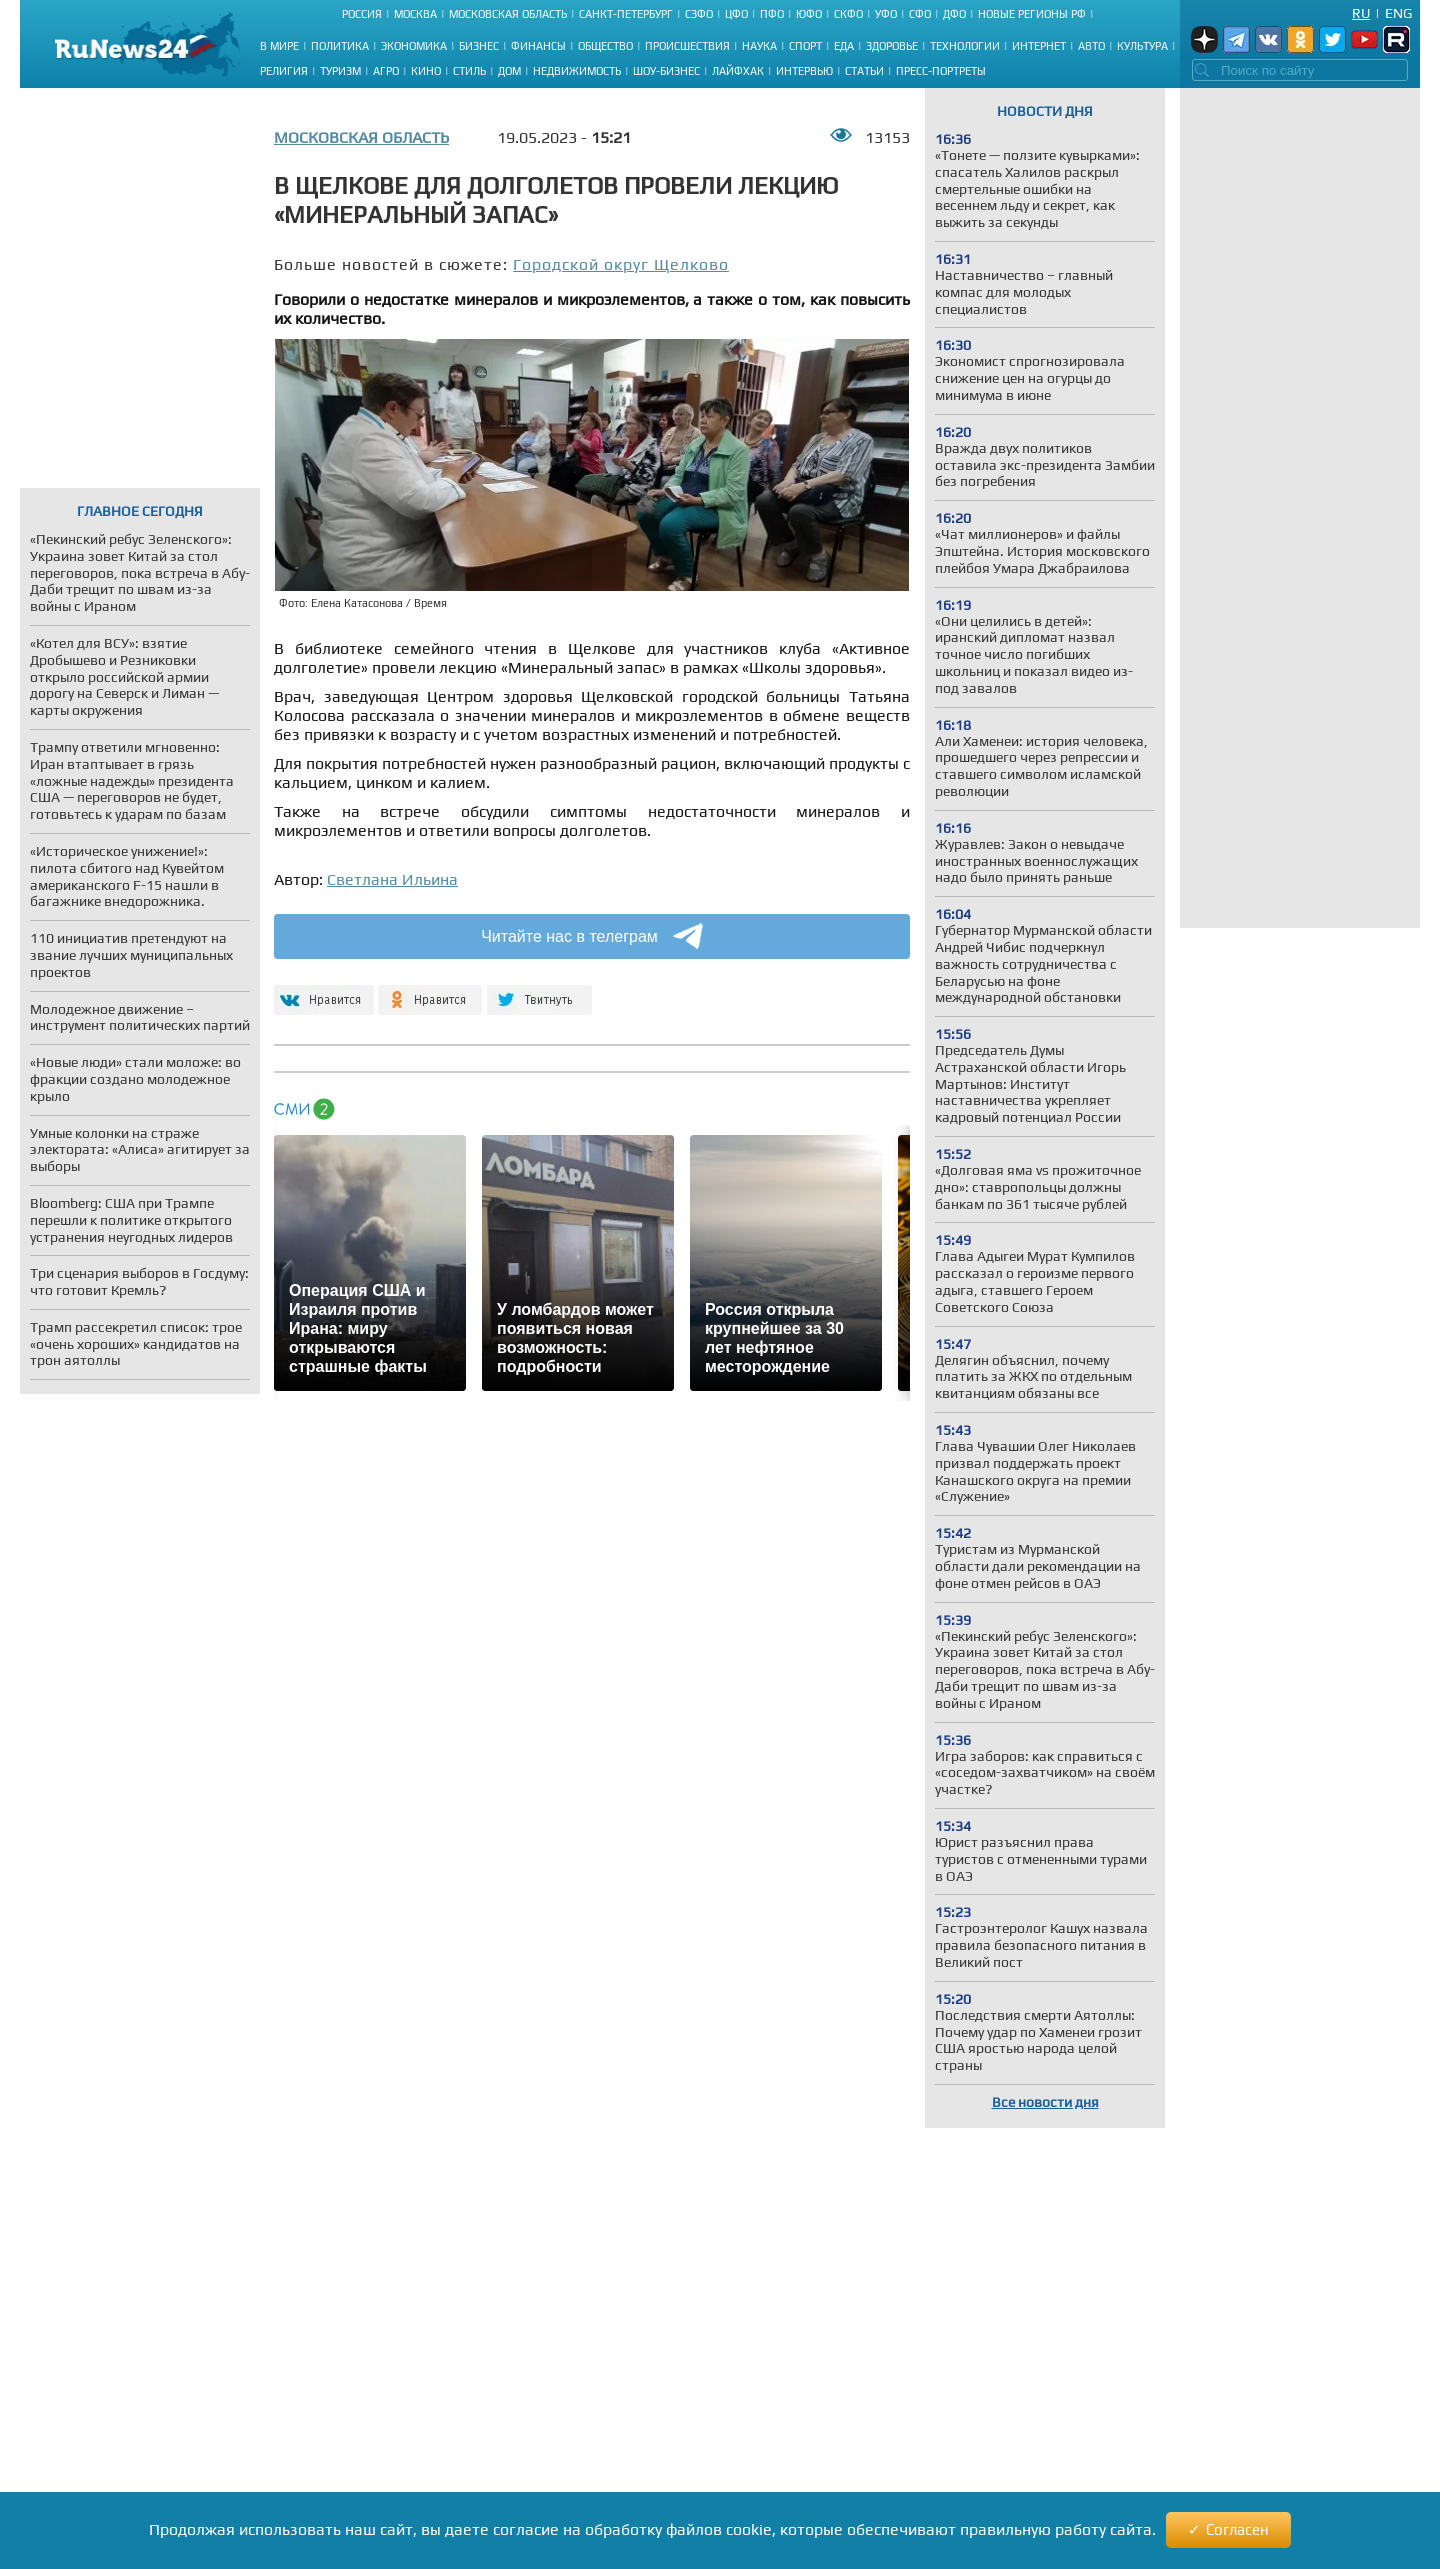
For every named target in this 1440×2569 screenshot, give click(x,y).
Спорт (805, 46)
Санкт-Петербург (626, 14)
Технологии (965, 46)
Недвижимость (577, 71)
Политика (340, 46)
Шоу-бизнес (666, 71)
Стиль (469, 71)
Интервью (804, 71)
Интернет (1039, 46)
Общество (605, 46)
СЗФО (699, 14)
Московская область (508, 14)
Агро (386, 71)
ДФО (954, 14)
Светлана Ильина (392, 879)
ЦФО (736, 14)
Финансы (538, 46)
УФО (886, 14)
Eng (1398, 13)
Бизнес (479, 46)
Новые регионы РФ (1032, 14)
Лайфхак (738, 71)
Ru (1361, 13)
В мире (279, 46)
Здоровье (892, 46)
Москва (415, 14)
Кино (426, 71)
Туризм (340, 71)
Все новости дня (1045, 2102)
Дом (509, 71)
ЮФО (809, 14)
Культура (1142, 46)
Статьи (864, 71)
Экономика (414, 46)
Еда (844, 46)
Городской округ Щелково (621, 264)
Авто (1091, 46)
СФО (920, 14)
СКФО (848, 14)
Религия (284, 71)
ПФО (772, 14)
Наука (759, 46)
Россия (362, 14)
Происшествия (687, 46)
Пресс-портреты (941, 71)
